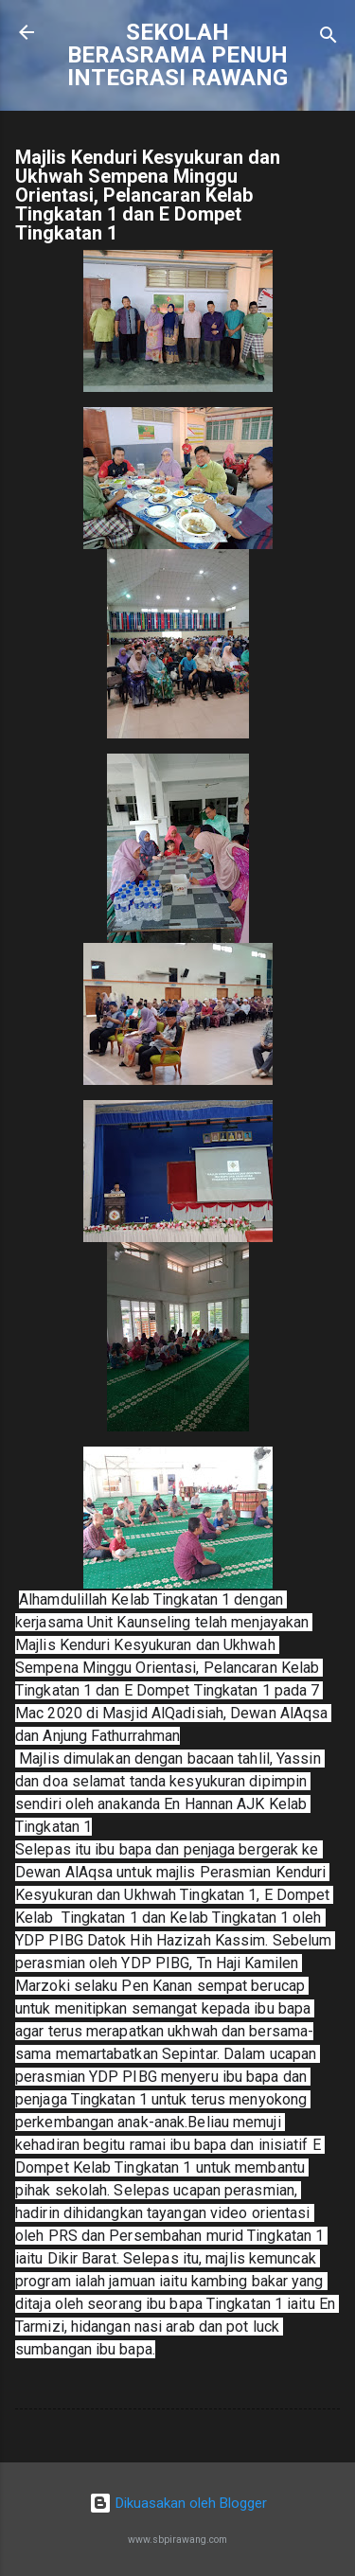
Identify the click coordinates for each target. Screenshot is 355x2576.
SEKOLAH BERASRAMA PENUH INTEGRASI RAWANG (177, 55)
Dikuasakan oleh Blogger (178, 2503)
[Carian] (328, 38)
